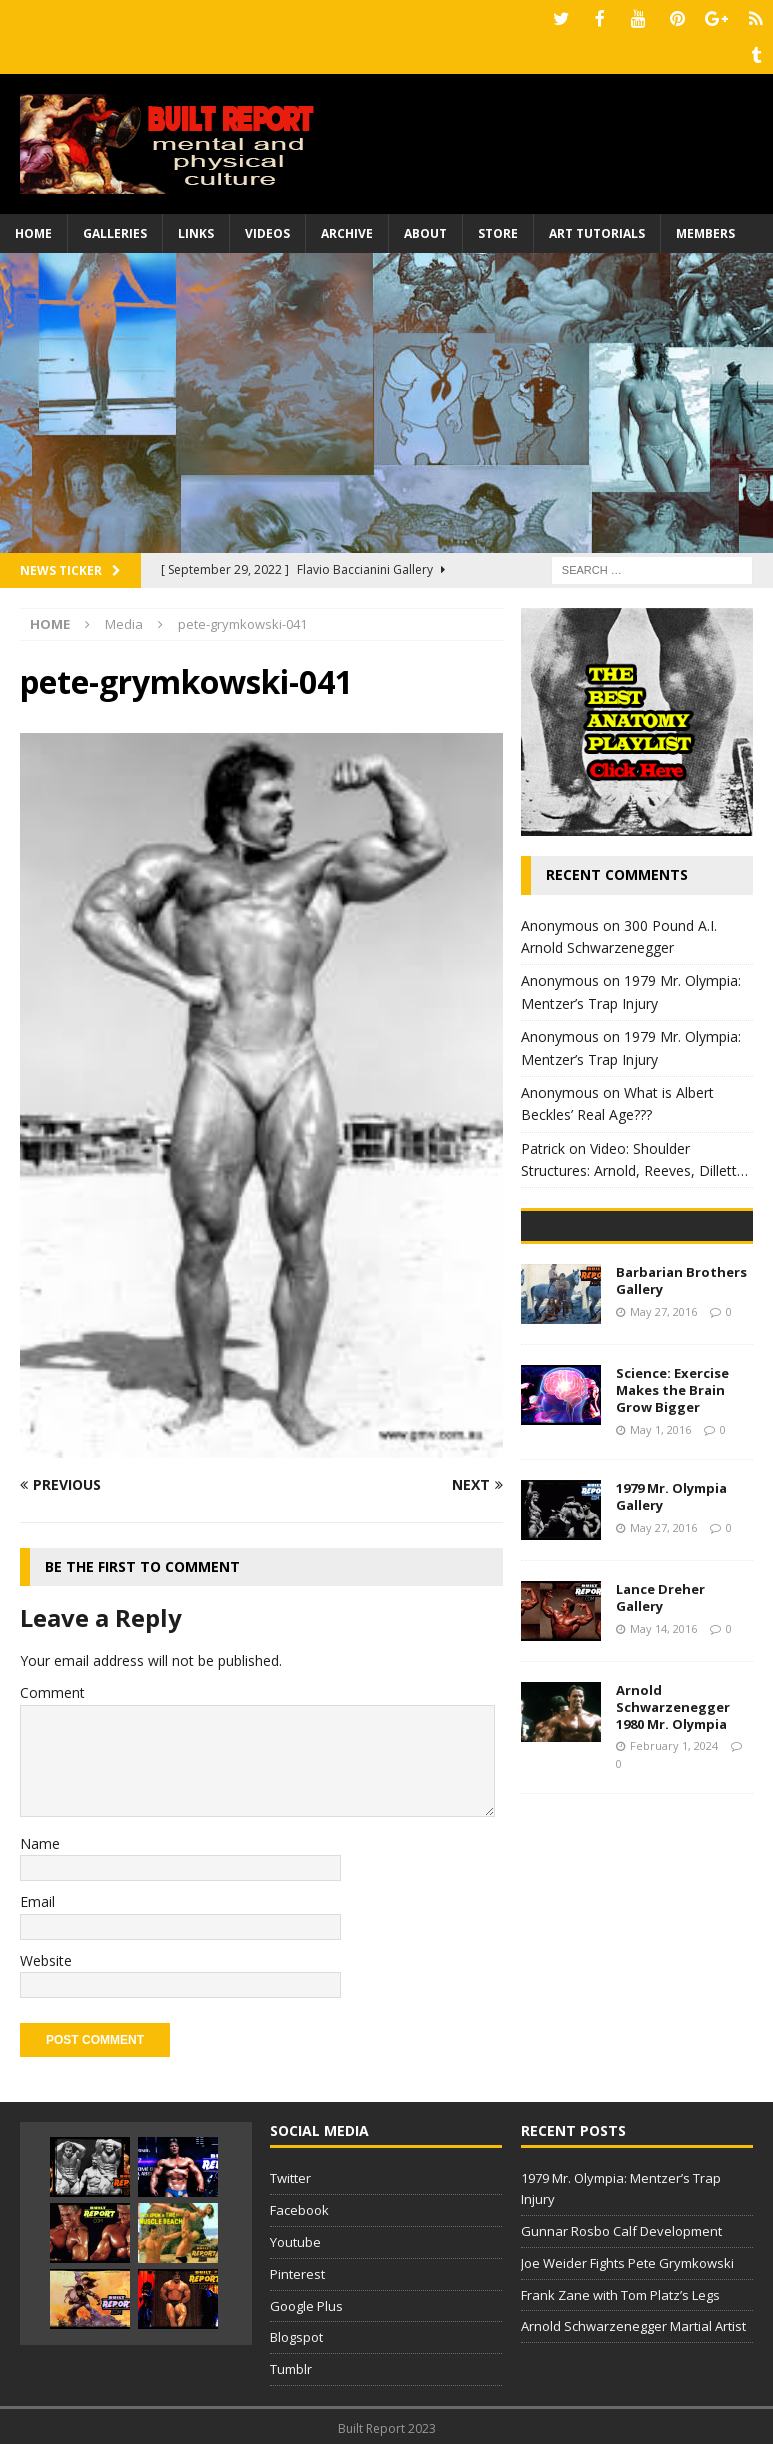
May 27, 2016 (663, 1459)
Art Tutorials (597, 229)
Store (498, 229)
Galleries (115, 229)
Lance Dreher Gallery (660, 1745)
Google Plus (306, 2302)
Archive (347, 229)
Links (196, 229)
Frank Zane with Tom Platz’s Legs (620, 2291)
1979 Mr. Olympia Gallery (671, 1644)
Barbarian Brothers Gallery (681, 1428)
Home (33, 229)
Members (705, 229)
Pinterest (297, 2270)
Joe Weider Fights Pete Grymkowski (627, 2259)
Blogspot (296, 2333)
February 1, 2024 (674, 1893)
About (425, 229)
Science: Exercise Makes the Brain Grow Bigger (672, 1538)
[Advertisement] (386, 399)
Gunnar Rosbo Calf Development (621, 2227)
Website (46, 1956)
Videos (267, 229)
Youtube (295, 2238)
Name (40, 1839)
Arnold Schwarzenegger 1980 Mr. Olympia (673, 1855)
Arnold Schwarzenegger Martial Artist (633, 2322)
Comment (52, 1688)
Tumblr (291, 2365)
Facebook (299, 2206)
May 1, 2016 (660, 1577)
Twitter (290, 2174)
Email (37, 1897)
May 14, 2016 (663, 1775)
